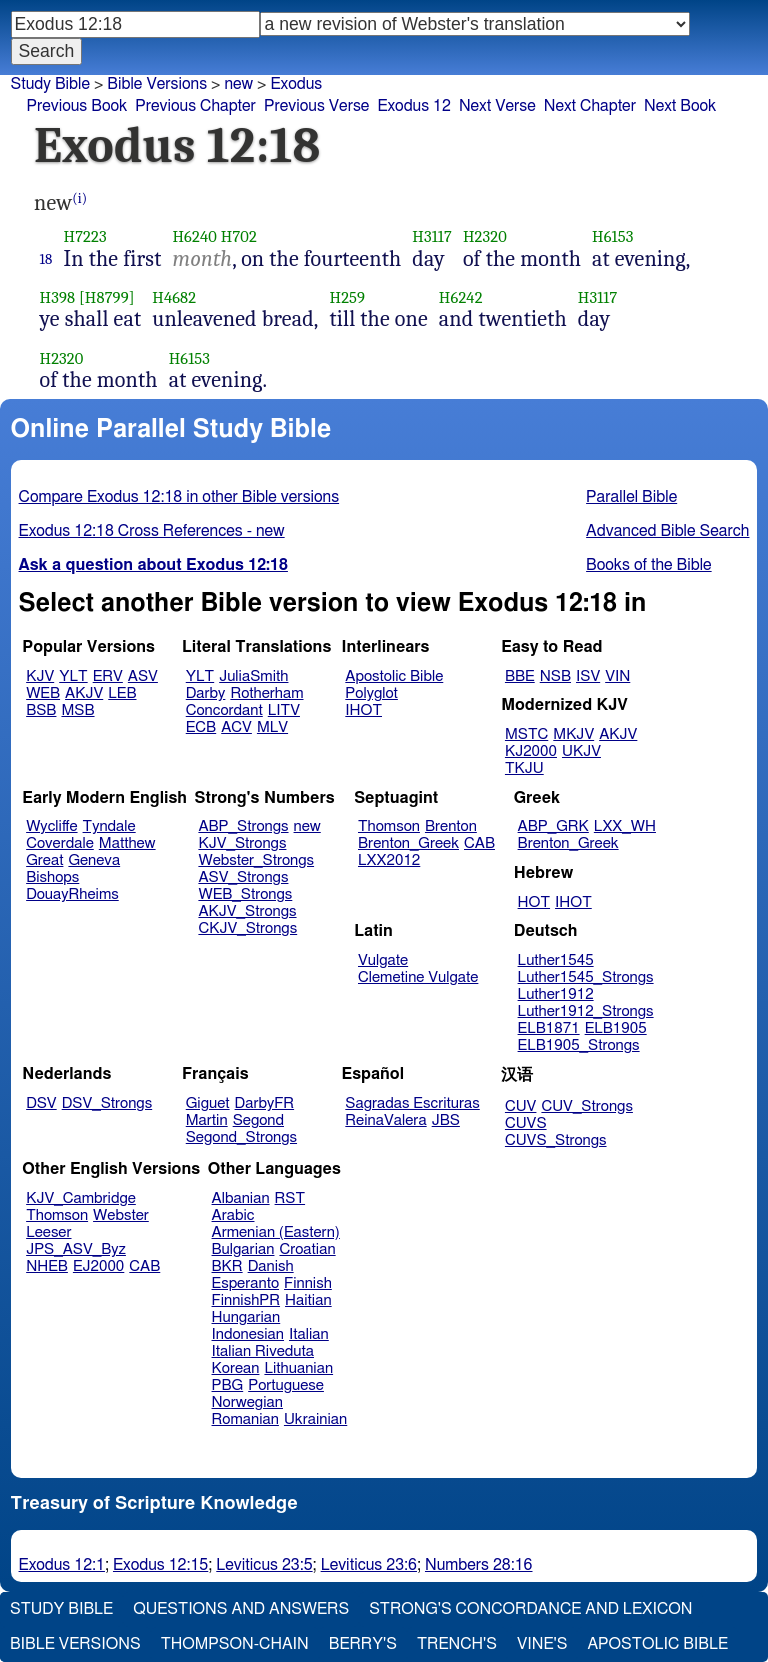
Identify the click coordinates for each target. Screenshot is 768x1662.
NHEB (47, 1266)
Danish (271, 1266)
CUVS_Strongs (556, 1140)
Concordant (224, 710)
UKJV (581, 751)
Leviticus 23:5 (264, 1565)
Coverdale (60, 843)
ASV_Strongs (243, 877)
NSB (555, 676)
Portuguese (286, 1385)
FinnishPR (246, 1300)
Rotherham (266, 693)
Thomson (389, 826)
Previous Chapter (195, 106)
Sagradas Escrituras (412, 1103)
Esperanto (246, 1283)
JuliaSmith (253, 676)
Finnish (308, 1283)
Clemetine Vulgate (418, 977)
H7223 (85, 236)
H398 (58, 297)
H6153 (612, 236)
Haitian (308, 1300)
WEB (43, 693)
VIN (617, 676)
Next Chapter (590, 106)
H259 (347, 297)
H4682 (174, 297)
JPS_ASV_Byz (76, 1249)
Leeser (48, 1232)
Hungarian (246, 1317)
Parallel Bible (631, 497)
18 (46, 259)
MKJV (573, 734)
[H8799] (107, 297)
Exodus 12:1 (62, 1565)
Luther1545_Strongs (586, 977)
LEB (122, 693)
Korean (236, 1368)
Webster (121, 1215)
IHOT (363, 710)
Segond (258, 1120)
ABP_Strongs (243, 826)
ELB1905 (616, 1028)
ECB (201, 727)
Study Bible (50, 84)
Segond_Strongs (241, 1137)
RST (290, 1198)
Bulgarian (243, 1249)
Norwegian (247, 1402)
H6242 (461, 297)
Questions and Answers (241, 1609)
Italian (309, 1334)
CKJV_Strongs (247, 928)
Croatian (307, 1249)
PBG (228, 1385)
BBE (520, 676)
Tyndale (109, 826)
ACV (236, 727)
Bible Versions (157, 84)
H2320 (485, 236)
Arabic (233, 1215)
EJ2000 (98, 1266)
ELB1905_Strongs (579, 1045)
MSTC (526, 734)
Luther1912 (556, 994)
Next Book (680, 106)
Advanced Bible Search (667, 531)
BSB (41, 710)
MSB (77, 710)
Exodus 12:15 (160, 1565)
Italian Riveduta (263, 1351)
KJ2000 (531, 751)
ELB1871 (549, 1028)
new (307, 826)
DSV (41, 1103)
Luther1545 (556, 960)
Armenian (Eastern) (276, 1232)
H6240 (194, 236)
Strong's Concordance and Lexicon (530, 1609)
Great (44, 860)
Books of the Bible (649, 565)
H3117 (432, 236)
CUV (521, 1106)
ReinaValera (385, 1120)
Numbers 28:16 (479, 1565)
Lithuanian (298, 1368)
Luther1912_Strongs (586, 1011)
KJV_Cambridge (81, 1198)
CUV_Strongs (586, 1106)
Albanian (241, 1198)
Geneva (94, 860)
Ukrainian (315, 1419)
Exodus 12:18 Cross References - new (152, 531)
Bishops (52, 877)
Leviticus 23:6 (369, 1565)
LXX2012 (389, 860)
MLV (272, 727)
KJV (40, 676)
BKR (227, 1266)
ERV (108, 676)
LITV (284, 710)
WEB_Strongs (245, 894)
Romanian (245, 1419)
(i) (79, 198)
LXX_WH (625, 826)
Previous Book (76, 106)
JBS (446, 1120)
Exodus (296, 84)
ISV (588, 676)
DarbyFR (265, 1103)
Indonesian (248, 1334)
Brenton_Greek (408, 843)
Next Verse (497, 106)
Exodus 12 (414, 106)
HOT (534, 902)
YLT (73, 676)
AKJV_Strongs (247, 911)
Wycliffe (51, 826)
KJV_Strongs (242, 843)
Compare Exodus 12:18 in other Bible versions (179, 497)
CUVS (526, 1123)
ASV (143, 676)
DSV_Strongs (107, 1103)
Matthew (127, 843)
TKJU (524, 768)
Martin (207, 1120)
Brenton (451, 826)
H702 (239, 236)
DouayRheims (72, 894)
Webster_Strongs (256, 860)
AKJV (84, 693)
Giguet (208, 1103)
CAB (479, 843)
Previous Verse (316, 106)
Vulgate (383, 960)
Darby (206, 693)
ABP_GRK (553, 826)
